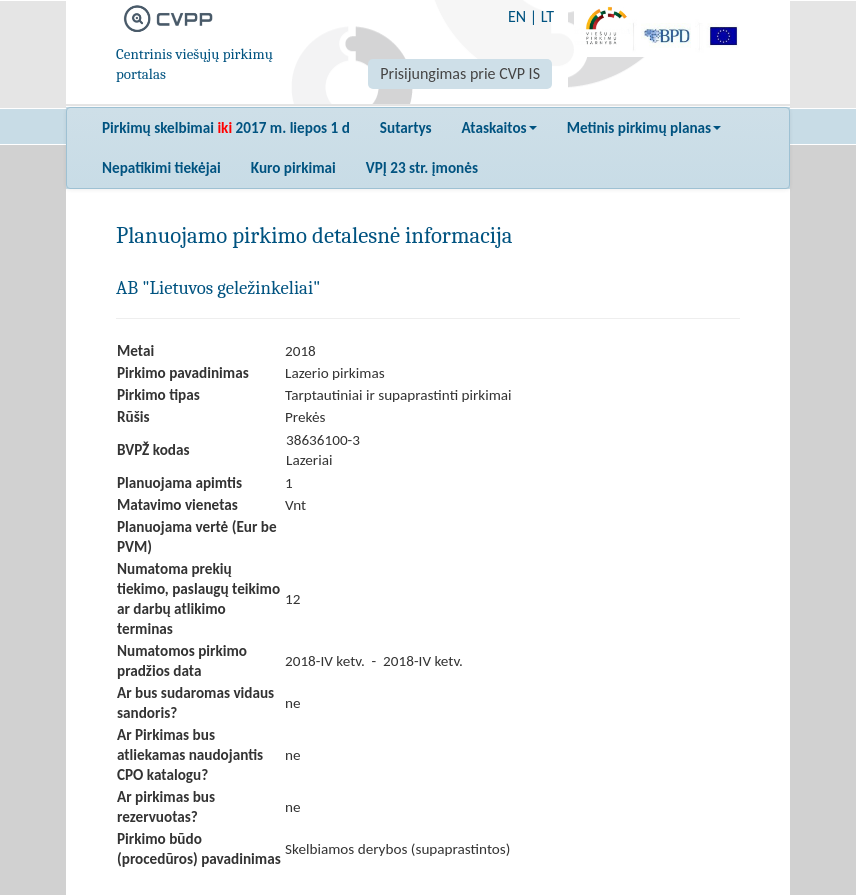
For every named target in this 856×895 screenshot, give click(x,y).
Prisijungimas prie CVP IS (460, 73)
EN (517, 16)
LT (547, 16)
